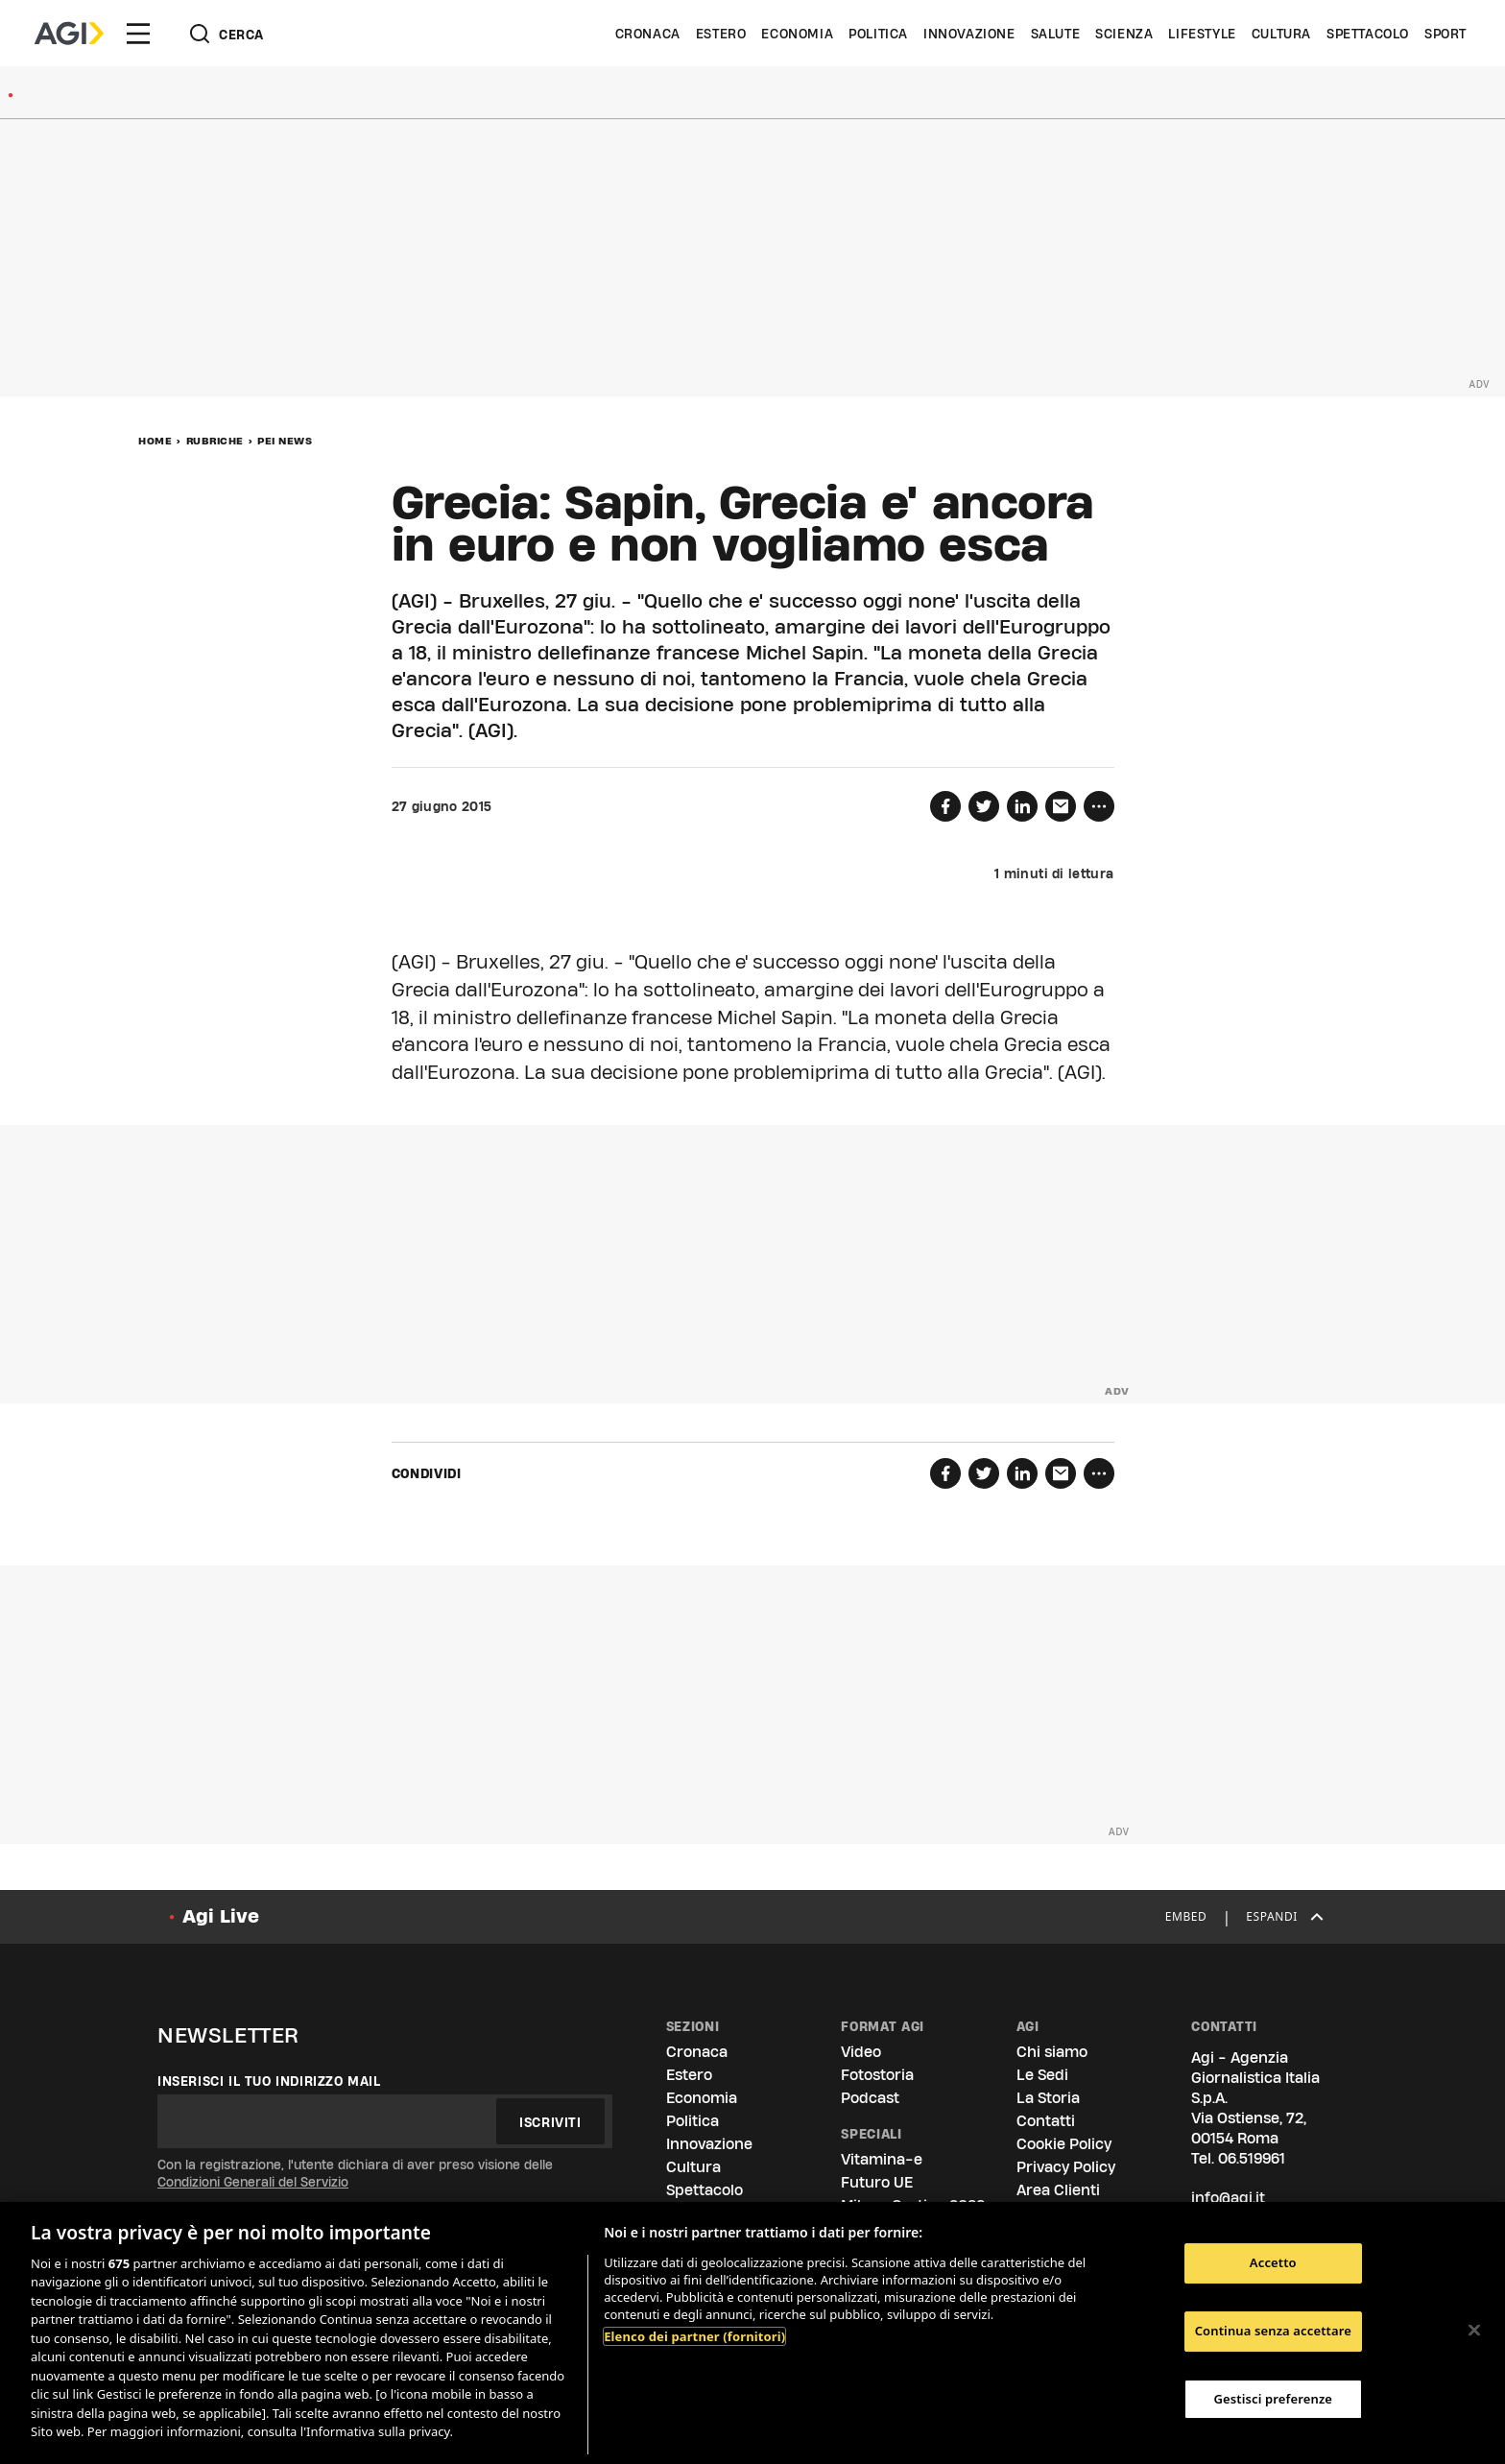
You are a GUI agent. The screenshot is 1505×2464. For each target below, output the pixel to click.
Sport (1445, 33)
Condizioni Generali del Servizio (252, 2181)
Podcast (870, 2098)
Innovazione (969, 33)
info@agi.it (1228, 2198)
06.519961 (1251, 2158)
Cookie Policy (1063, 2144)
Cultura (1281, 33)
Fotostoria (877, 2075)
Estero (721, 33)
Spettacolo (1367, 33)
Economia (797, 33)
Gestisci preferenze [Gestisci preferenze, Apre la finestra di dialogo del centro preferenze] (1273, 2398)
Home (155, 440)
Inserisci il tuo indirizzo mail (269, 2081)
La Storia (1048, 2098)
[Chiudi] (1474, 2330)
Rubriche (215, 440)
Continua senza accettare (1273, 2330)
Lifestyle (1201, 33)
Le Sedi (1042, 2075)
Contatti (1045, 2121)
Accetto (1273, 2263)
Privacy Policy (1065, 2167)
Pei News (284, 440)
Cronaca (648, 33)
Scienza (1124, 33)
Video (861, 2052)
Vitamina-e (881, 2159)
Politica (878, 33)
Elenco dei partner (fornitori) (694, 2336)
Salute (1056, 33)
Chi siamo (1051, 2052)
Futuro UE (877, 2182)
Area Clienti (1058, 2190)
